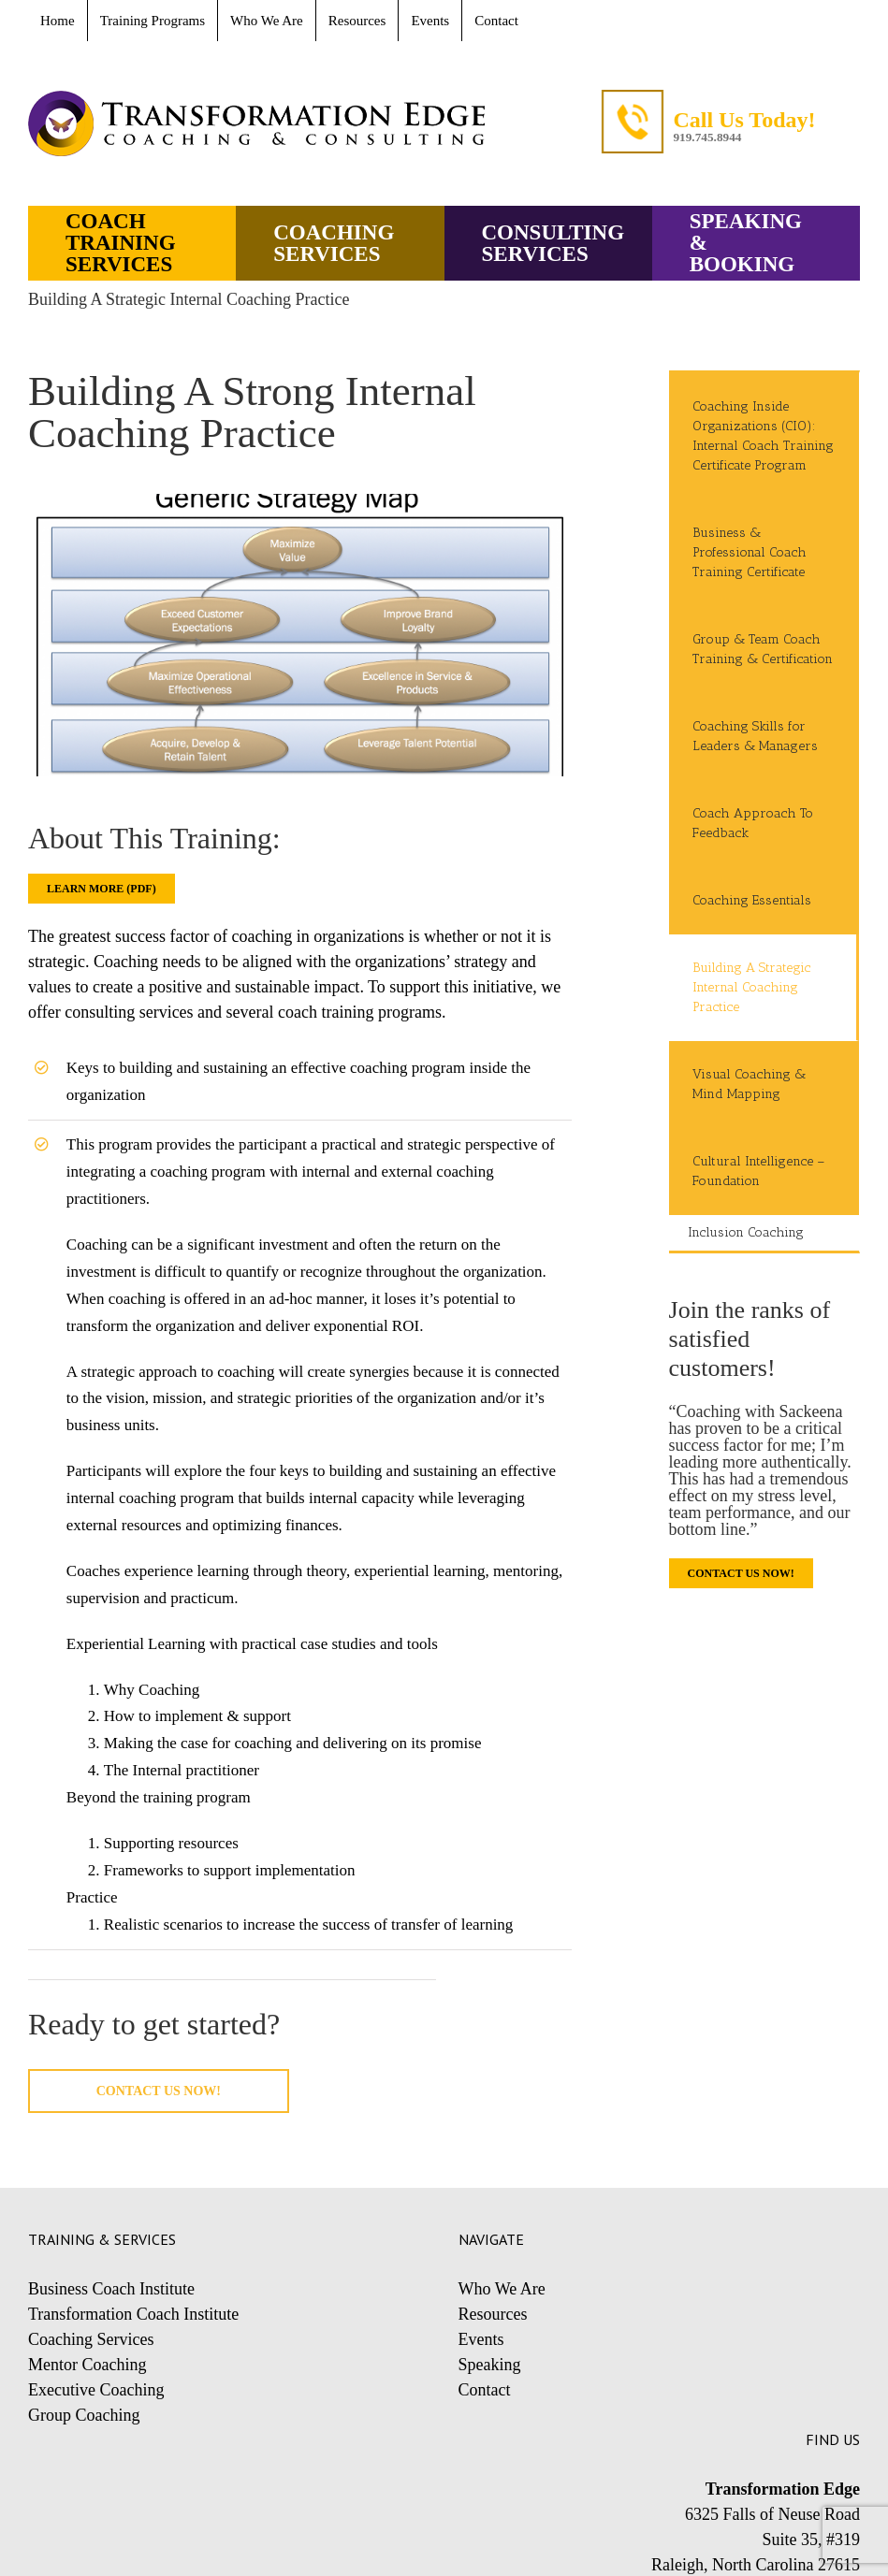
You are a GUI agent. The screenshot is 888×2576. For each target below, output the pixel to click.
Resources (493, 2314)
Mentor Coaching (87, 2364)
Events (481, 2339)
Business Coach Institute (111, 2288)
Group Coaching (83, 2415)
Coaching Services (90, 2339)
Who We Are (502, 2288)
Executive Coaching (96, 2390)
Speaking (490, 2364)
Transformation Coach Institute (133, 2314)
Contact (485, 2390)
